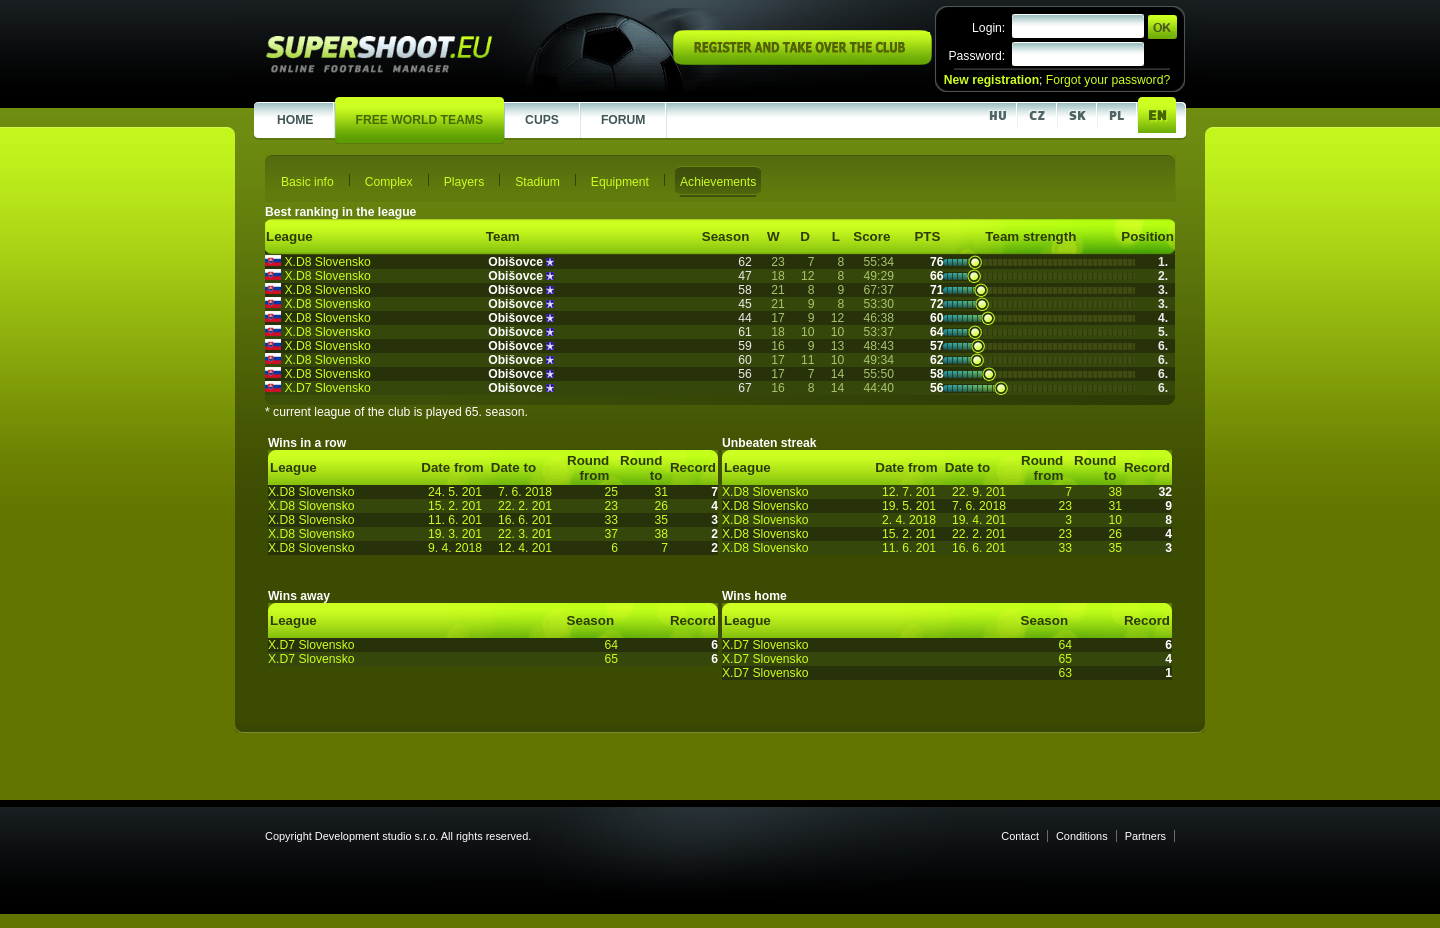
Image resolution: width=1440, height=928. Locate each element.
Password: (976, 56)
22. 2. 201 (525, 506)
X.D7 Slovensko (327, 388)
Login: (988, 28)
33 (611, 520)
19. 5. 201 (909, 506)
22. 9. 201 (979, 492)
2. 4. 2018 (909, 520)
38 (661, 534)
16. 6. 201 (525, 520)
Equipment (620, 182)
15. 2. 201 (455, 506)
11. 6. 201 (455, 520)
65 (611, 659)
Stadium (537, 182)
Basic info (307, 182)
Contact (1020, 836)
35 (661, 520)
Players (464, 182)
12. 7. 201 (909, 492)
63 (1065, 673)
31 (661, 492)
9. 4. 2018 (455, 548)
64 (611, 645)
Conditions (1082, 836)
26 (661, 506)
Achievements (718, 182)
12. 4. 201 (525, 548)
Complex (389, 182)
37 (611, 534)
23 (611, 506)
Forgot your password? (1108, 80)
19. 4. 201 (979, 520)
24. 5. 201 (455, 492)
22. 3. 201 (525, 534)
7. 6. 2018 (525, 492)
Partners (1145, 836)
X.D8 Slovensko (327, 262)
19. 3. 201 (455, 534)
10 (1115, 520)
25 (611, 492)
